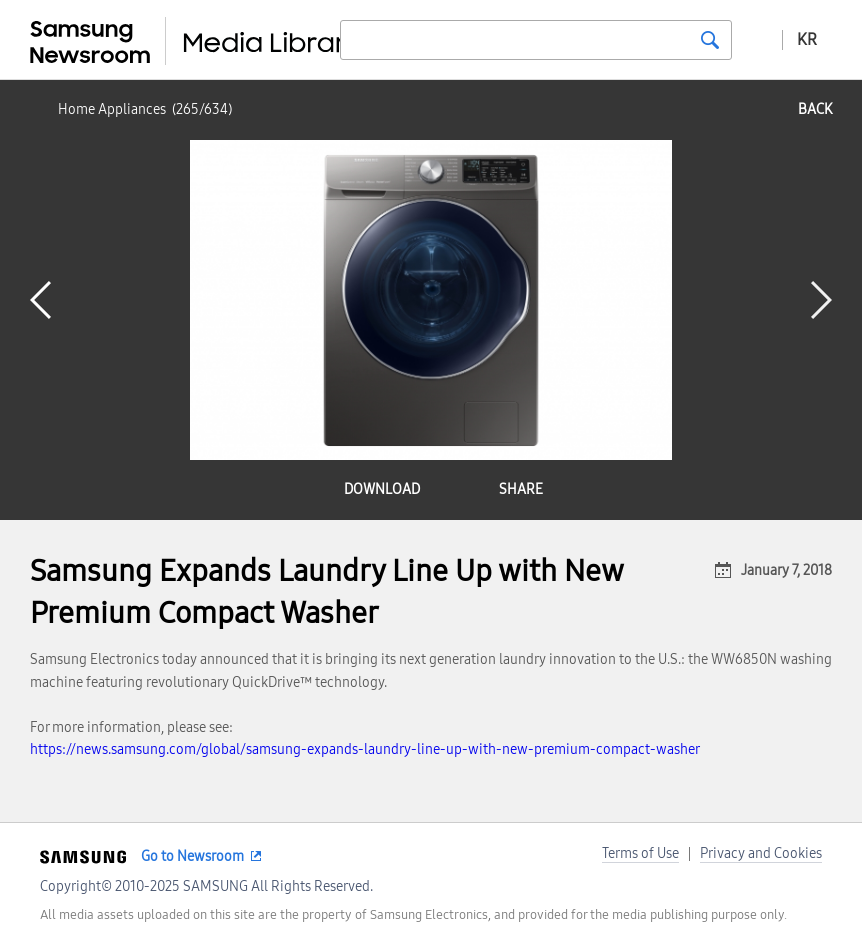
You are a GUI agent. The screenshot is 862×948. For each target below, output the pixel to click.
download (382, 489)
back (815, 109)
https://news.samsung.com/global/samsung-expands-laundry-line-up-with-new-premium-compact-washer (365, 749)
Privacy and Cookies (761, 853)
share (521, 489)
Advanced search (757, 39)
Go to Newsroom (192, 856)
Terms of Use (640, 853)
